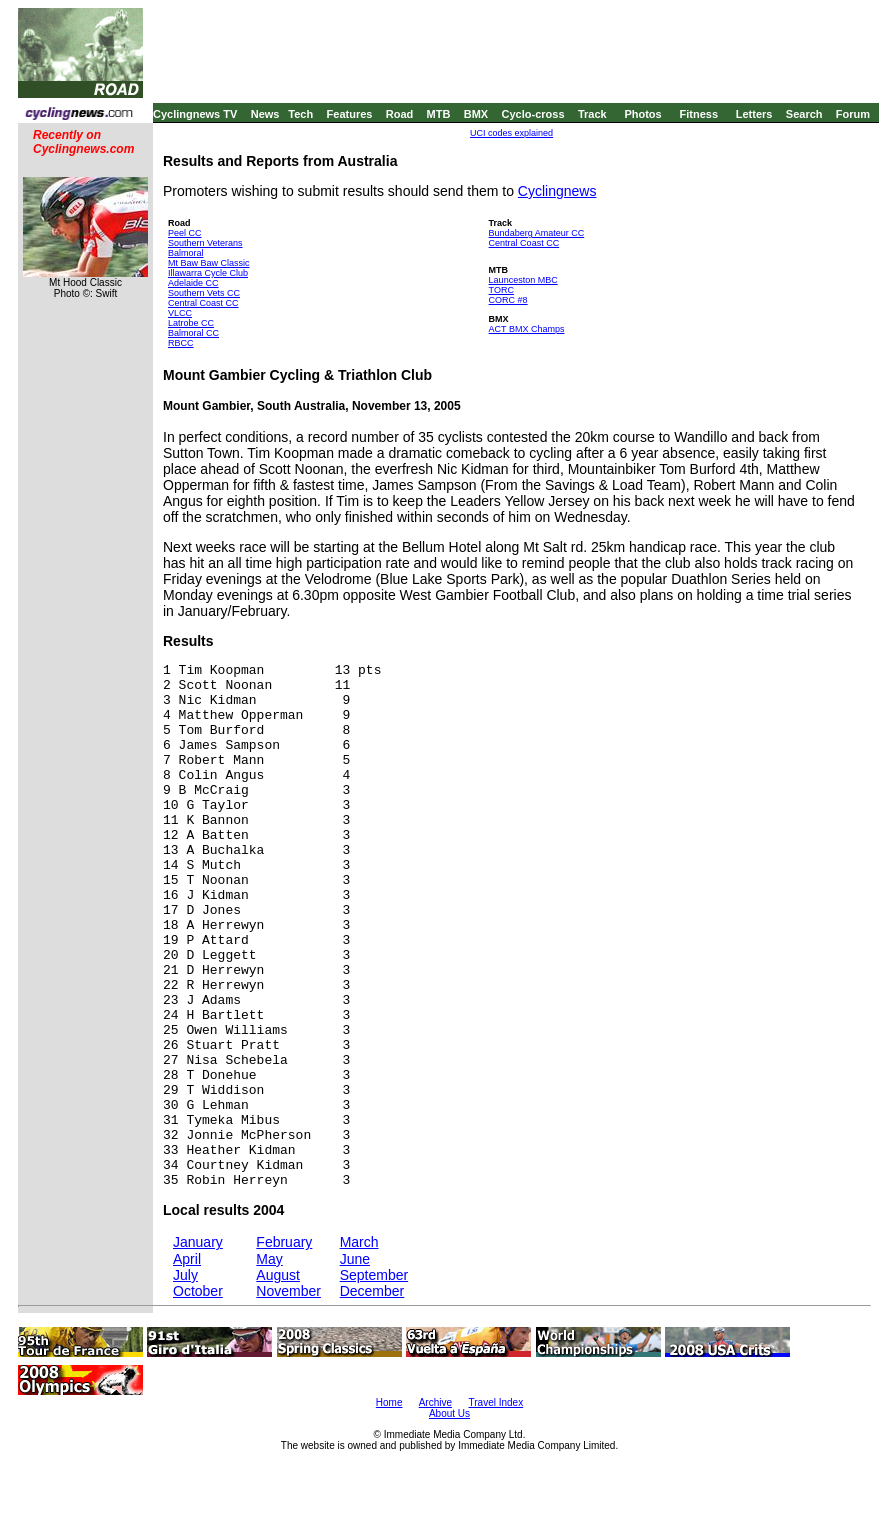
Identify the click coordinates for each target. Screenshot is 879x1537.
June (355, 1259)
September (374, 1275)
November (288, 1291)
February (284, 1242)
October (198, 1291)
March (359, 1242)
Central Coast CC (203, 303)
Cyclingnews (557, 191)
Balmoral (186, 253)
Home (389, 1402)
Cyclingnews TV (195, 114)
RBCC (181, 343)
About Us (449, 1413)
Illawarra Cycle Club (208, 273)
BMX (476, 114)
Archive (435, 1402)
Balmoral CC (193, 333)
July (185, 1275)
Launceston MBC (523, 280)
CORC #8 (508, 300)
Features (350, 114)
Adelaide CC (193, 283)
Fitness (698, 114)
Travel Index (496, 1402)
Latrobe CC (191, 323)
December (372, 1291)
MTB (439, 114)
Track (592, 114)
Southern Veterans (205, 243)
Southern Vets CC (204, 293)
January (198, 1242)
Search (804, 114)
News (265, 114)
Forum (853, 114)
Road (400, 114)
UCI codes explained (511, 133)
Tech (300, 114)
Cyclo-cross (533, 114)
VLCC (180, 313)
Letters (754, 114)
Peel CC (185, 233)
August (278, 1275)
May (269, 1259)
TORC (501, 290)
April (187, 1259)
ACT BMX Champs (527, 329)
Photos (642, 114)
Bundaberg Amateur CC (537, 233)
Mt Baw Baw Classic (209, 263)
